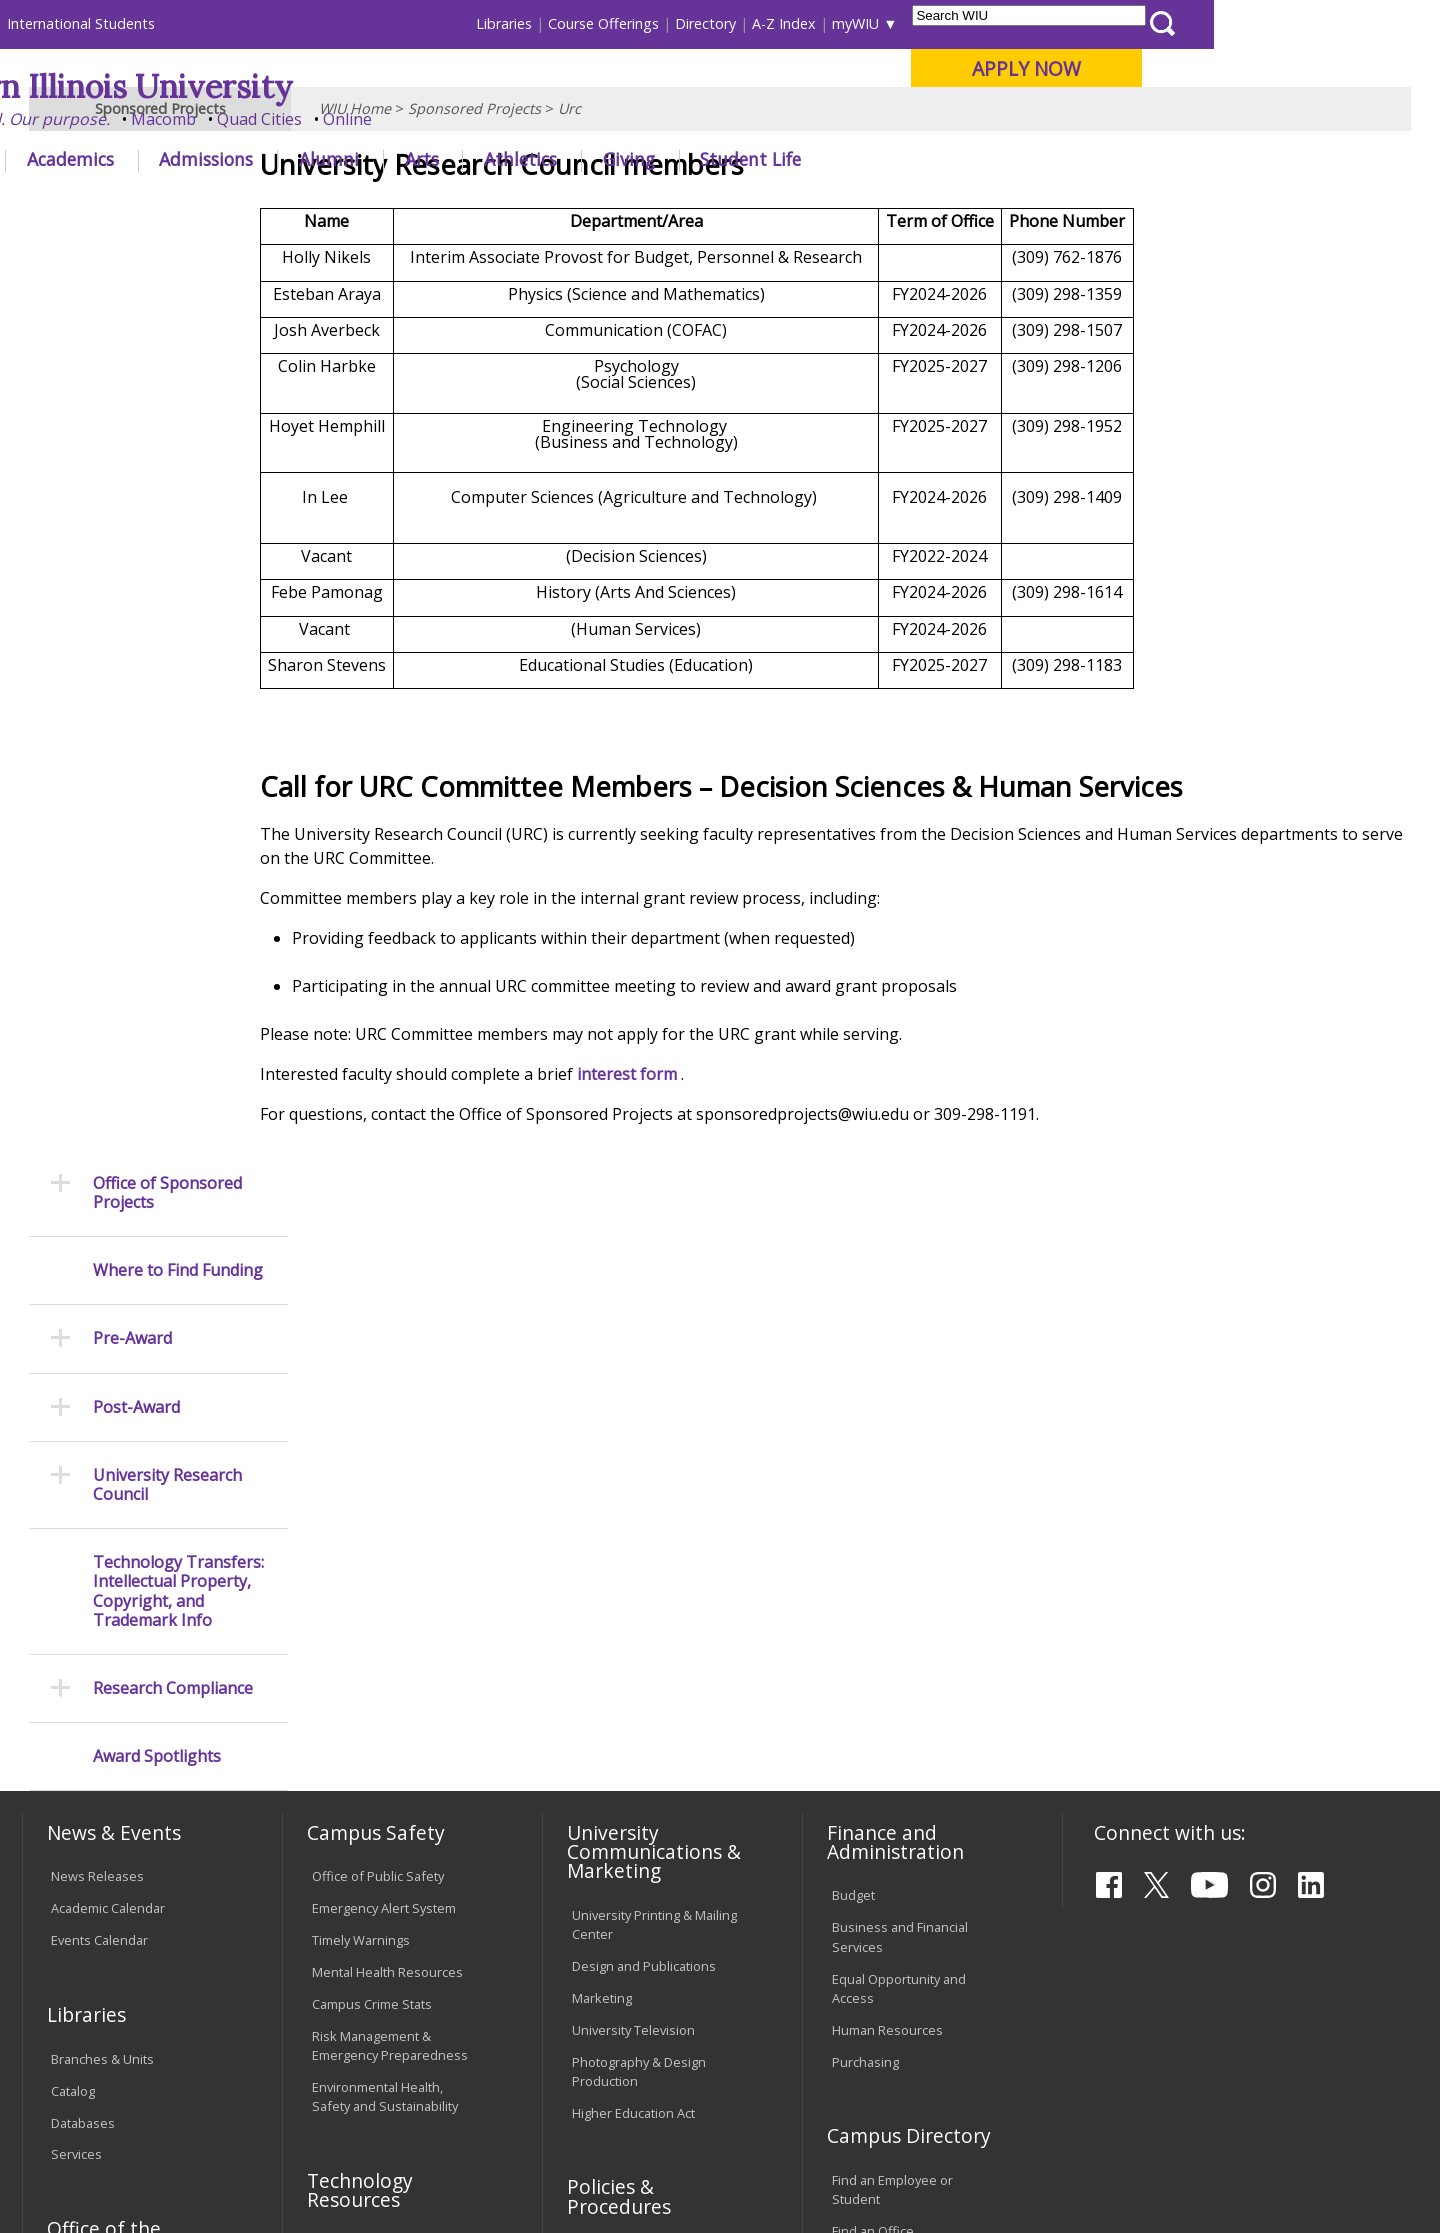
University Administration (906, 1751)
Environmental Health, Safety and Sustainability (385, 1552)
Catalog (73, 1546)
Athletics (746, 159)
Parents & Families (90, 23)
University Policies (626, 1706)
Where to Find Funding (178, 355)
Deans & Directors (886, 1719)
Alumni (555, 159)
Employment (218, 2078)
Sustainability (340, 2078)
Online (573, 119)
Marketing (602, 1453)
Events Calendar (99, 1396)
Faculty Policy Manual (634, 1789)
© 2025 (77, 2165)
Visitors (192, 23)
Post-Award (136, 491)
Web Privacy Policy (448, 2165)
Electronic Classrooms (378, 1731)
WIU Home (355, 204)
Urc (569, 204)
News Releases (97, 1332)
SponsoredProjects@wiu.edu (1182, 2169)
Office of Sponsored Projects (167, 277)
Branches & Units (102, 1514)
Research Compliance (173, 773)
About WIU (162, 159)
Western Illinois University (319, 86)
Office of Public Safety (378, 1332)
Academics (296, 159)
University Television (633, 1485)
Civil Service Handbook (640, 1872)
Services (76, 1610)
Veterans (451, 2078)
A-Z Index (1010, 23)
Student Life (976, 159)
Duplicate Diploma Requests (105, 1788)
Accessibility (100, 2078)
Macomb (389, 119)
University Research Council (167, 569)
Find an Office (873, 1687)
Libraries (730, 23)
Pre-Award (132, 423)
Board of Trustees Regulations (626, 1747)
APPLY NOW (1251, 68)
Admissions (432, 159)
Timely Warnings (361, 1396)
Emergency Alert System (384, 1364)
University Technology (377, 1827)
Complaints (605, 1955)
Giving (855, 159)
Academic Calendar (108, 1364)
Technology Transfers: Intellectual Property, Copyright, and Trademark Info (178, 676)
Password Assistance (376, 1763)
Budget (853, 1351)
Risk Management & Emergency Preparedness (390, 1500)
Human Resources (887, 1485)
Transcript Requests (111, 1747)
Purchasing (865, 1517)
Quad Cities (485, 119)
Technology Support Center (394, 1795)
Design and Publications (644, 1421)
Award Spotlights (157, 841)
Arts (647, 159)
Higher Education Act (633, 1568)
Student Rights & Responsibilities (622, 1913)
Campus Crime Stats (372, 1459)
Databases (83, 1578)
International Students (307, 23)
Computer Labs (357, 1699)
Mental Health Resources (387, 1428)
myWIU (1081, 23)
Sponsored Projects (474, 204)
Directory (931, 23)
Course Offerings (829, 23)
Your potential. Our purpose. (227, 119)
